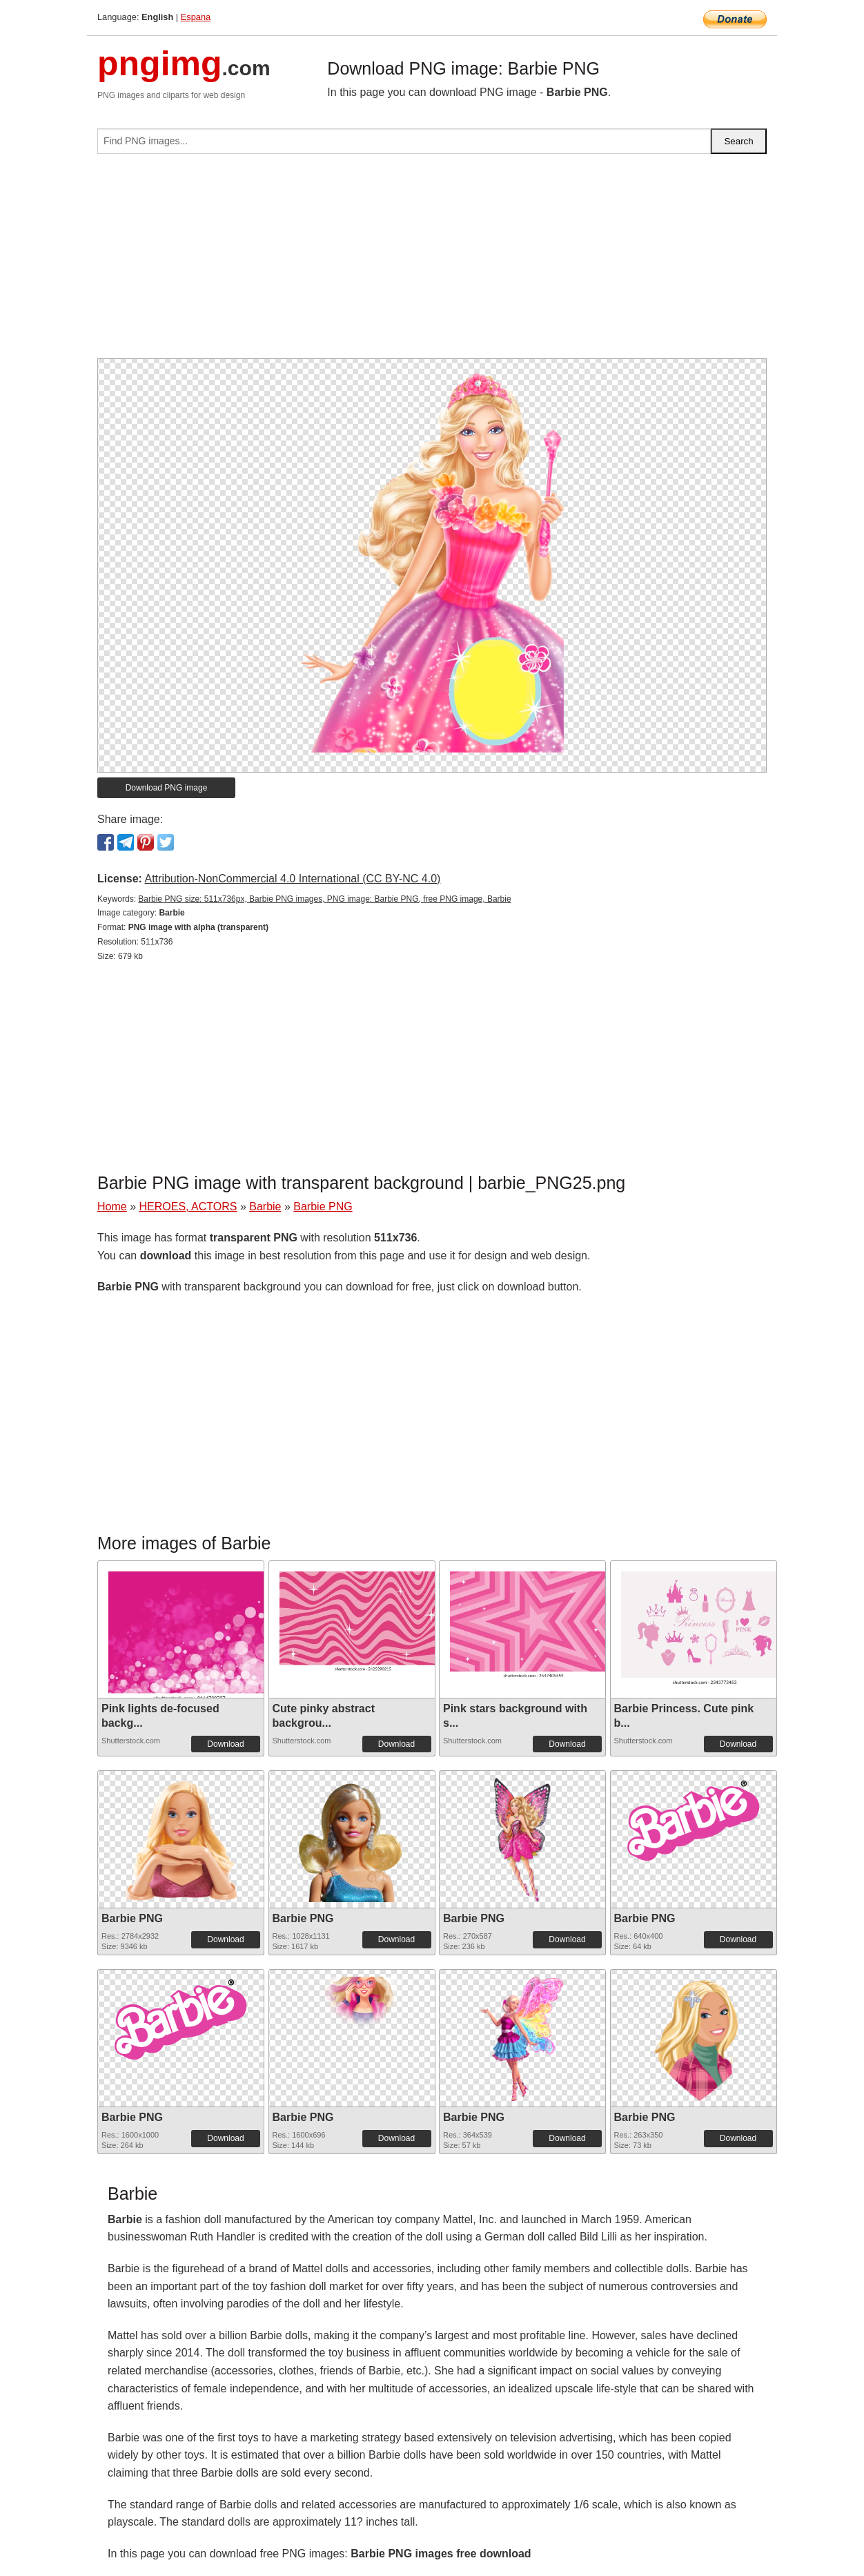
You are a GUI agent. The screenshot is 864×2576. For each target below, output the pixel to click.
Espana (195, 17)
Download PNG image (167, 788)
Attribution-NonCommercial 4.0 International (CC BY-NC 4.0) (292, 878)
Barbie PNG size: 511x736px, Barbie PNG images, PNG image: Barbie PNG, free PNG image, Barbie (324, 899)
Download (225, 1744)
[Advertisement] (432, 261)
